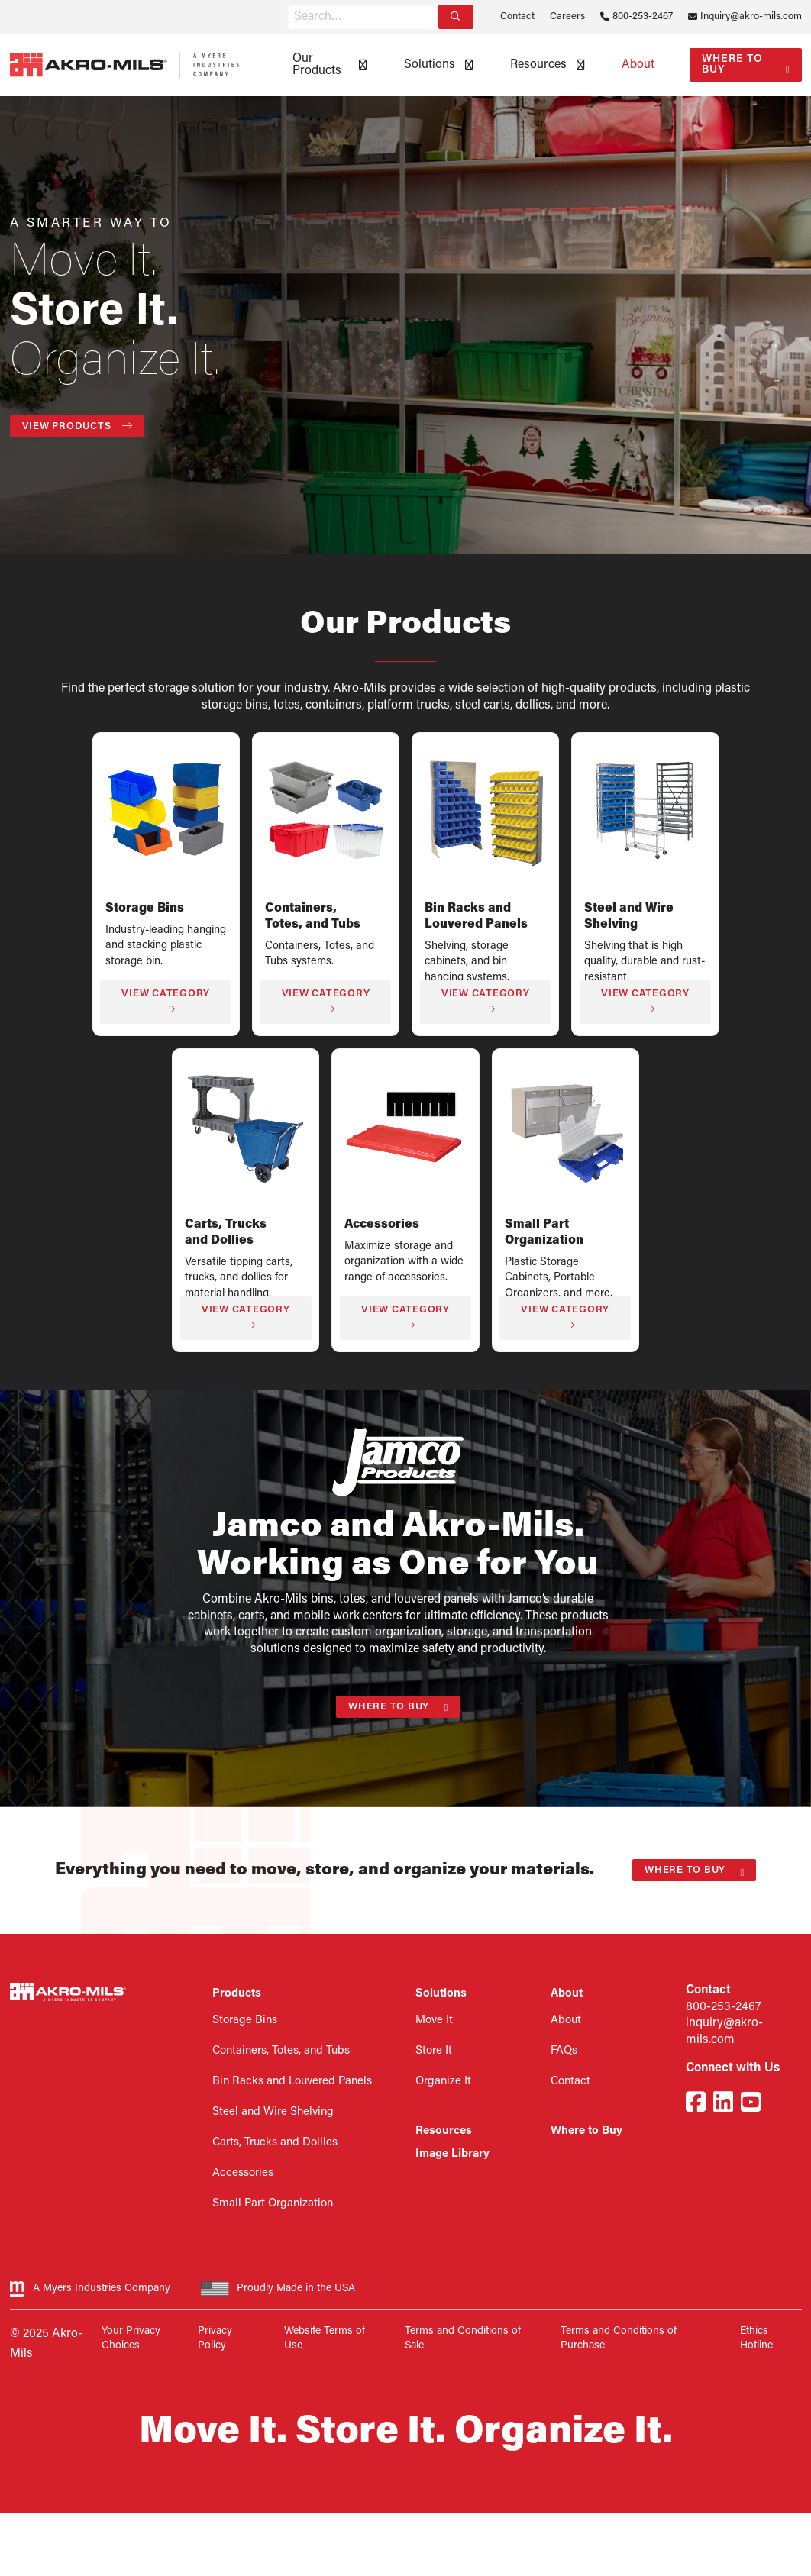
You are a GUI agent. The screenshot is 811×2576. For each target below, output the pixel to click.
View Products (77, 426)
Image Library (452, 2154)
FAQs (564, 2051)
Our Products (316, 65)
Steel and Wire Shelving (273, 2112)
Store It (433, 2051)
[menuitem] (325, 65)
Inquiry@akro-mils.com (751, 16)
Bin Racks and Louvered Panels (292, 2081)
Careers (567, 16)
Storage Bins (144, 908)
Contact (517, 16)
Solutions (429, 65)
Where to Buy (732, 64)
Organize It (443, 2081)
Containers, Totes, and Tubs (281, 2051)
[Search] (455, 17)
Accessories (381, 1225)
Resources (538, 65)
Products (236, 1994)
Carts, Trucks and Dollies (275, 2142)
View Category (165, 1001)
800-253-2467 (642, 16)
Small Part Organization (272, 2204)
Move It (434, 2020)
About (638, 65)
